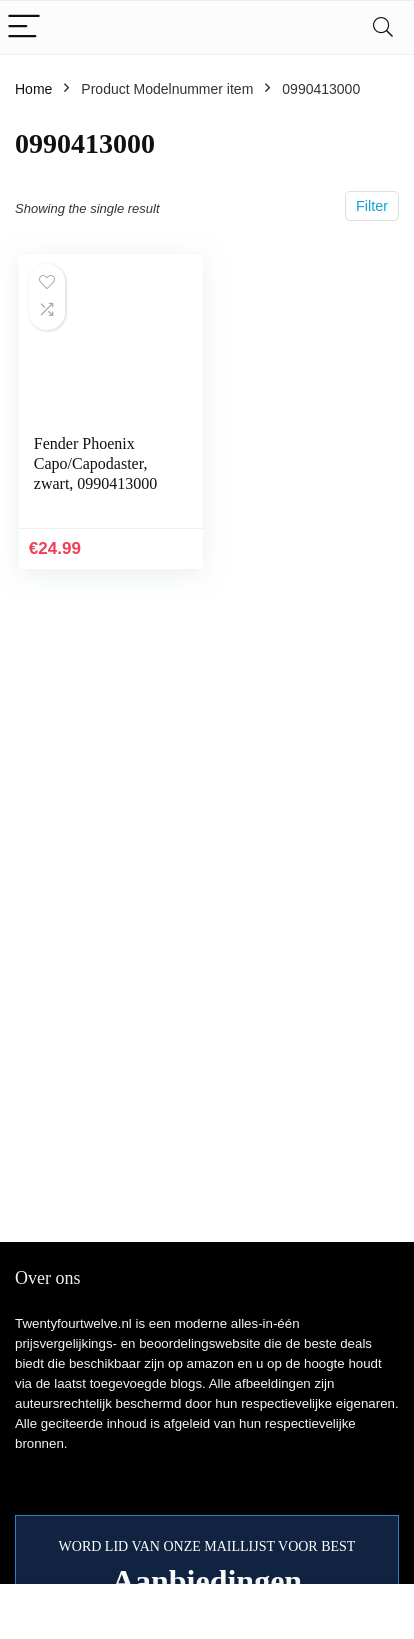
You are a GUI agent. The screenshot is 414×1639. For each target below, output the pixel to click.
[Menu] (24, 27)
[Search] (383, 27)
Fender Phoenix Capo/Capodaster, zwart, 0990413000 (96, 463)
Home (33, 89)
